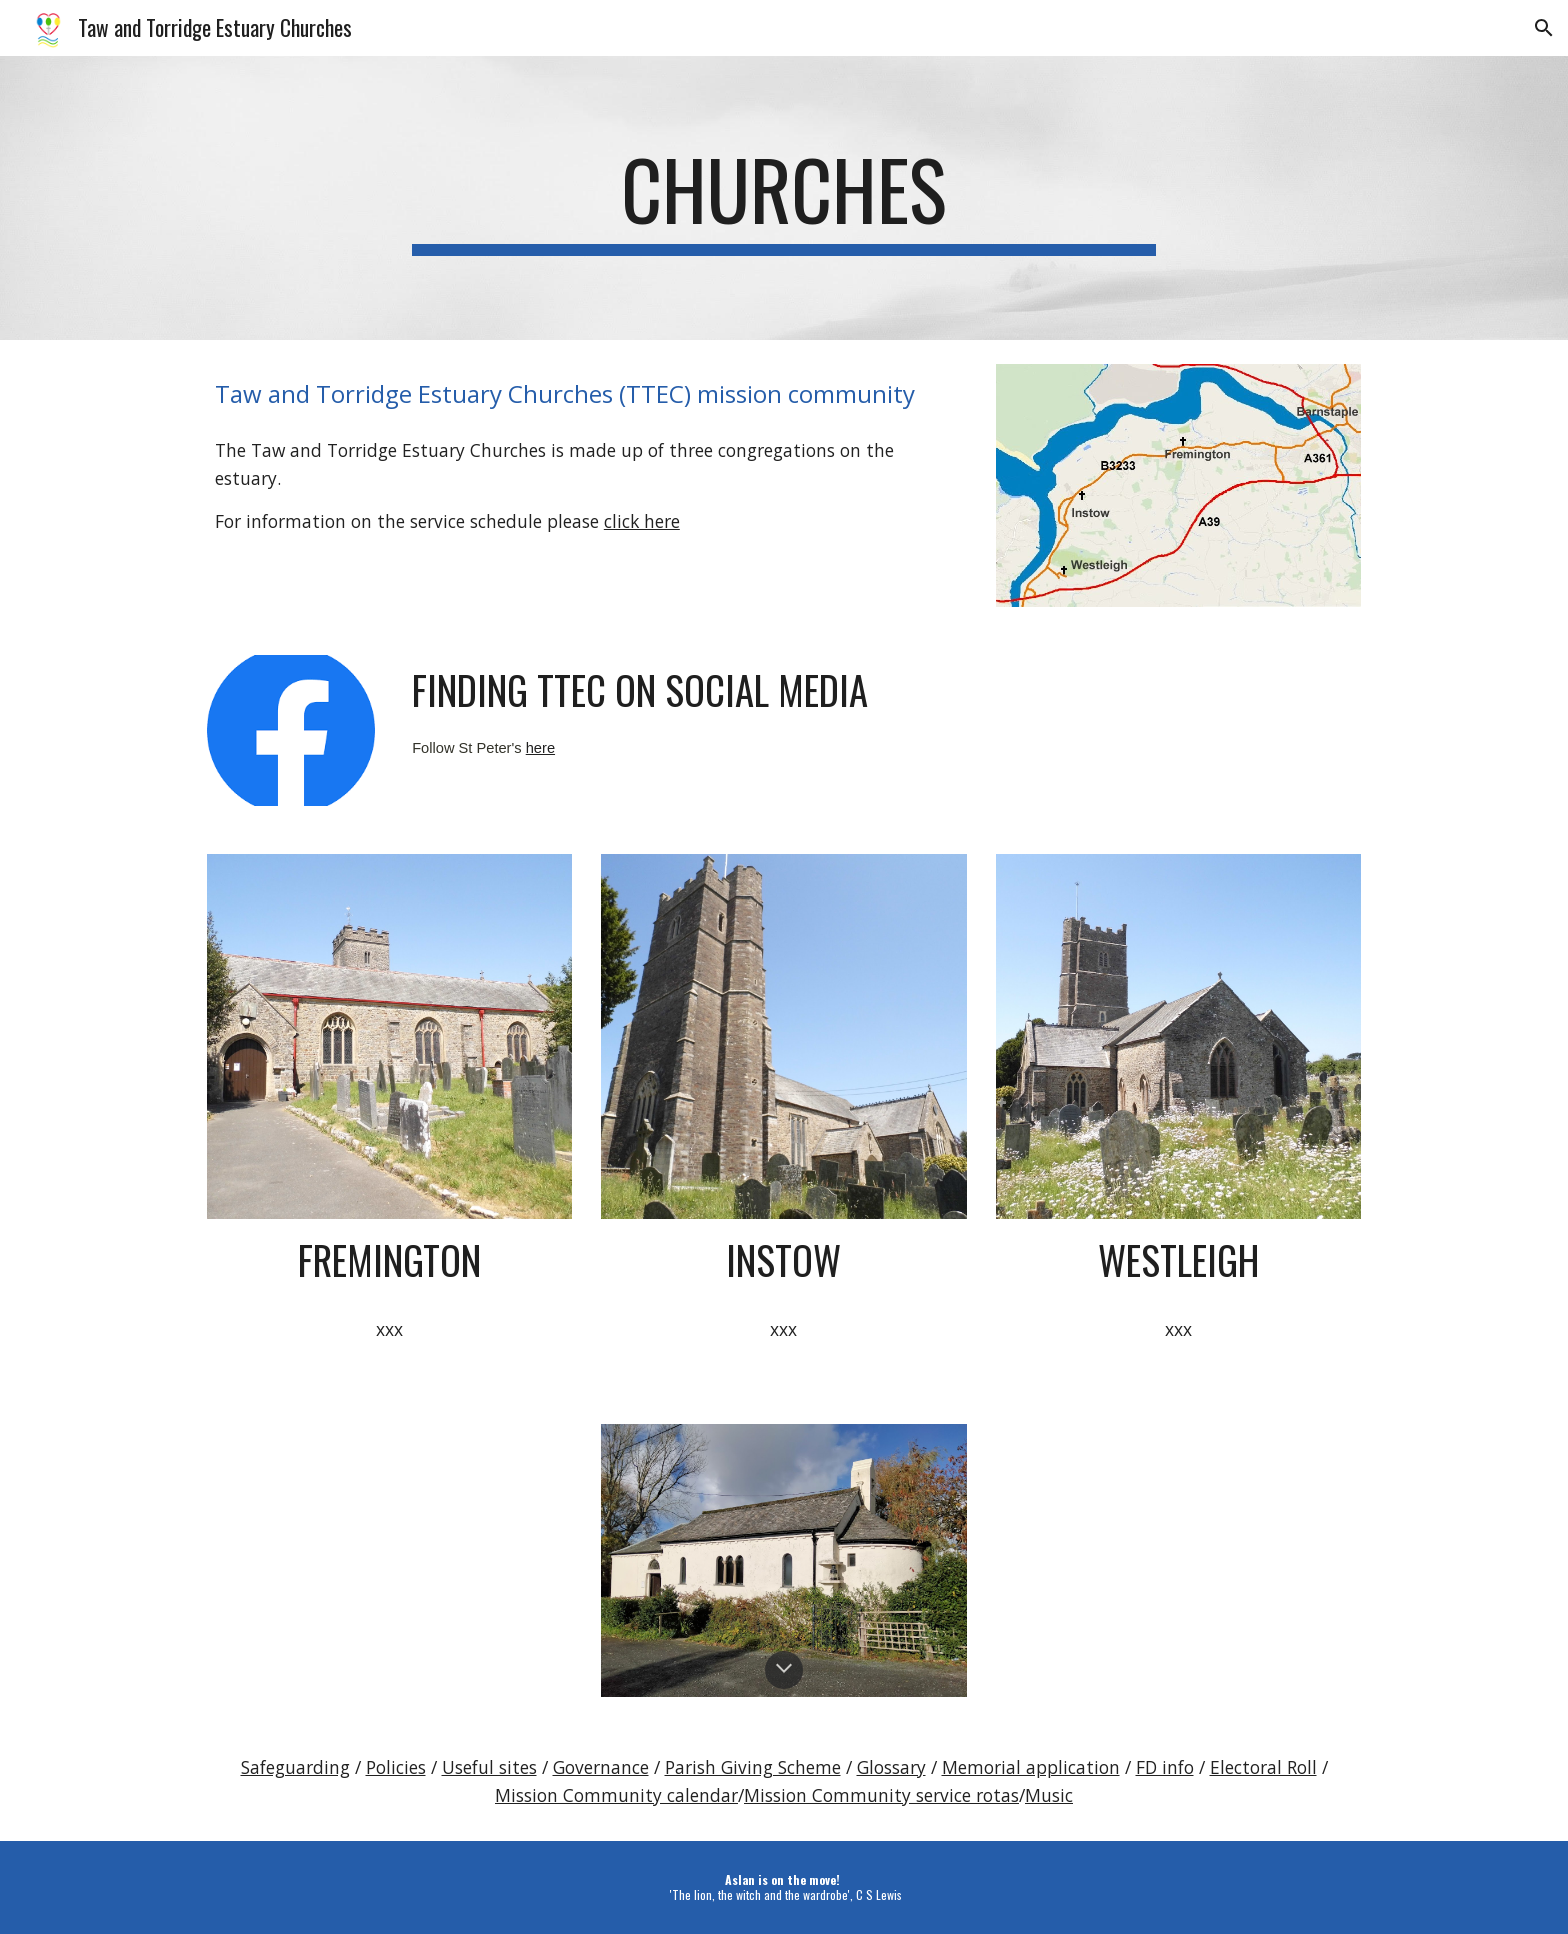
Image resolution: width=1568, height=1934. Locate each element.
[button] (1544, 28)
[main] (784, 198)
